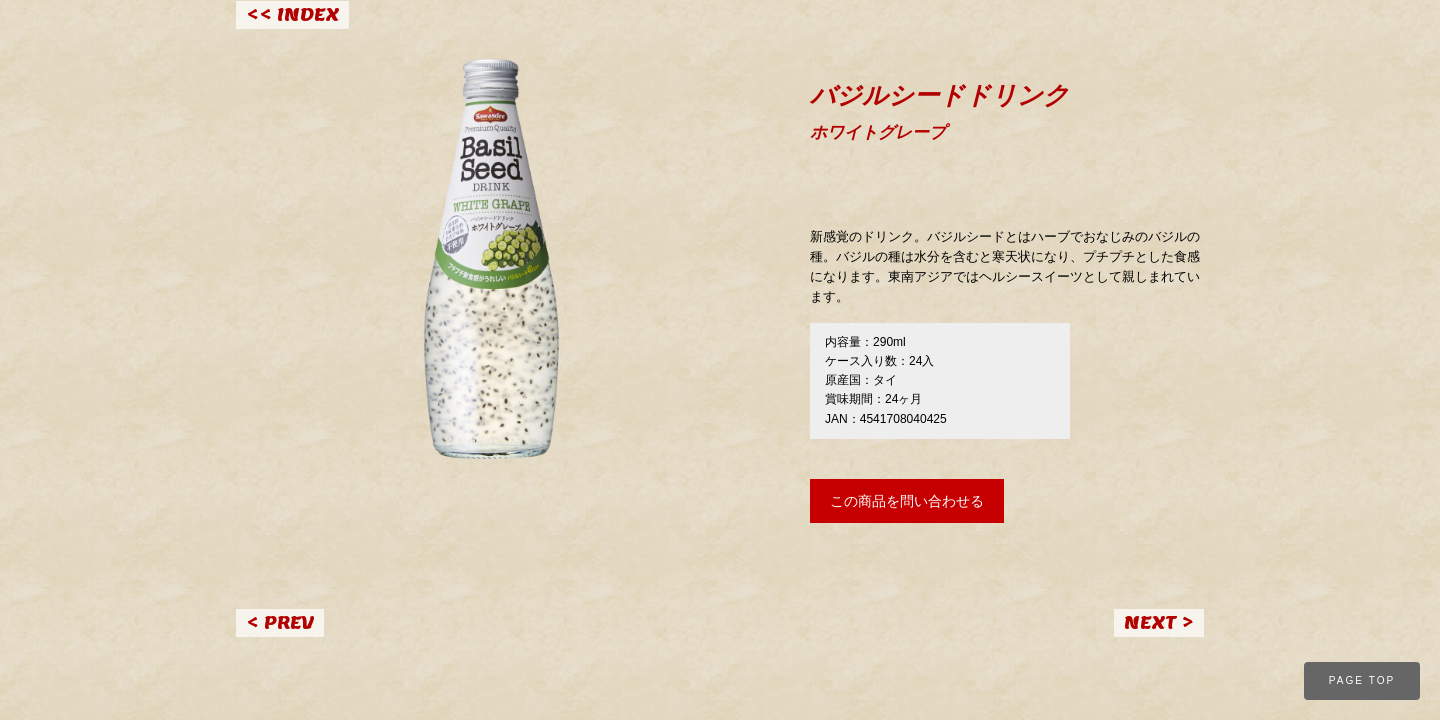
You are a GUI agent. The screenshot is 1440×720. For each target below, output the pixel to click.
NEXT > (1159, 622)
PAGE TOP (1362, 680)
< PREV (280, 622)
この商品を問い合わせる (907, 501)
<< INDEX (292, 14)
